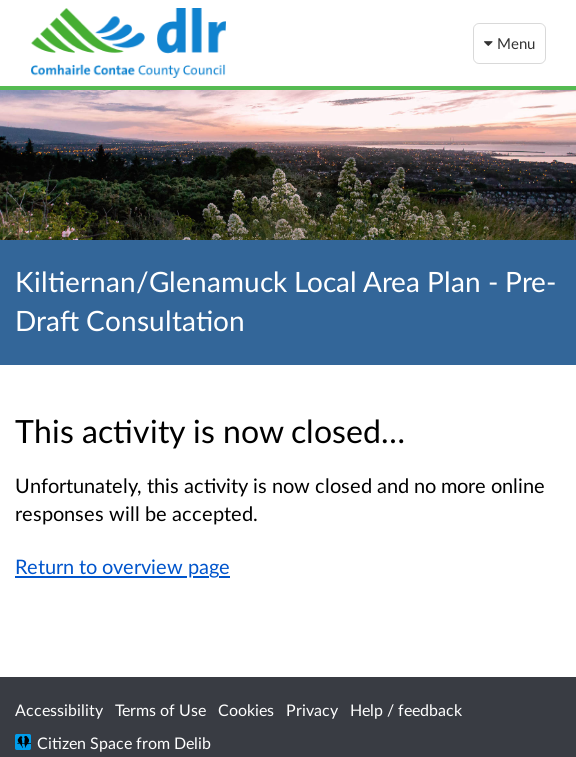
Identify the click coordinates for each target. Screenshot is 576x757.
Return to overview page (122, 566)
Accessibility (59, 709)
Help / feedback (406, 709)
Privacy (312, 709)
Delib (192, 742)
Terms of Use (160, 709)
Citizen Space (84, 742)
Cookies (246, 709)
